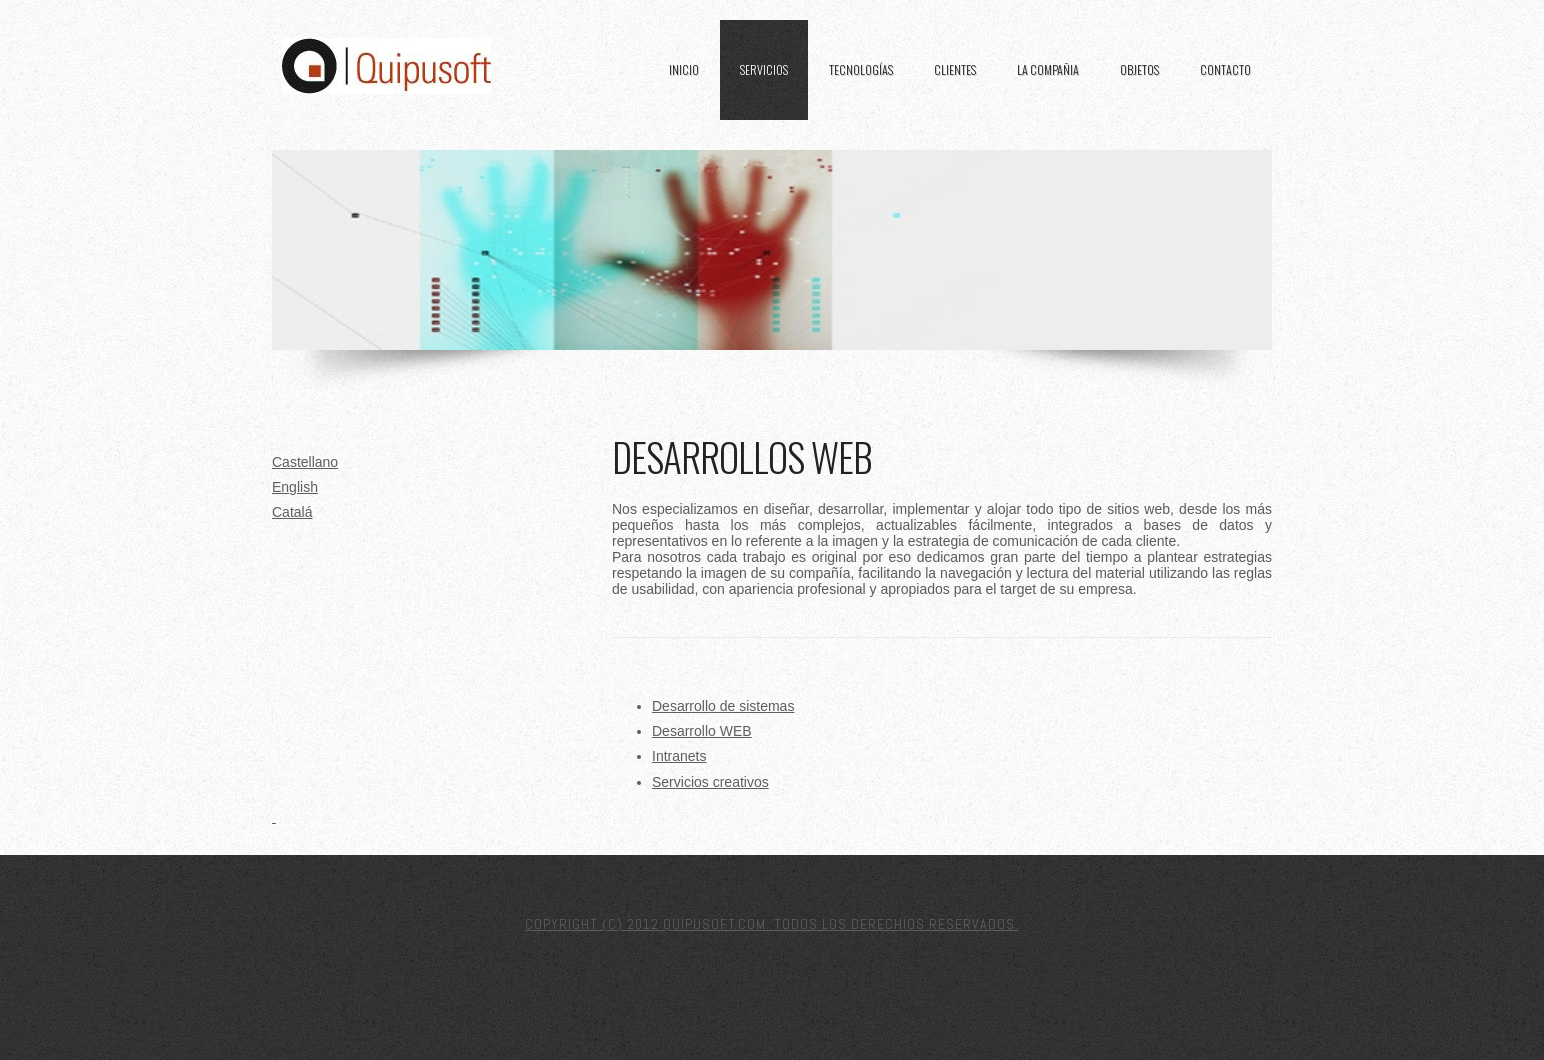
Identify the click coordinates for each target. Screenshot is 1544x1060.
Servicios (764, 69)
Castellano (305, 462)
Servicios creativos (710, 782)
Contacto (1225, 69)
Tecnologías (861, 69)
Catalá (292, 512)
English (295, 487)
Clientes (955, 69)
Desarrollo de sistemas (723, 706)
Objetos (1139, 69)
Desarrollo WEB (702, 731)
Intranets (679, 756)
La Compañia (1048, 69)
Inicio (684, 69)
